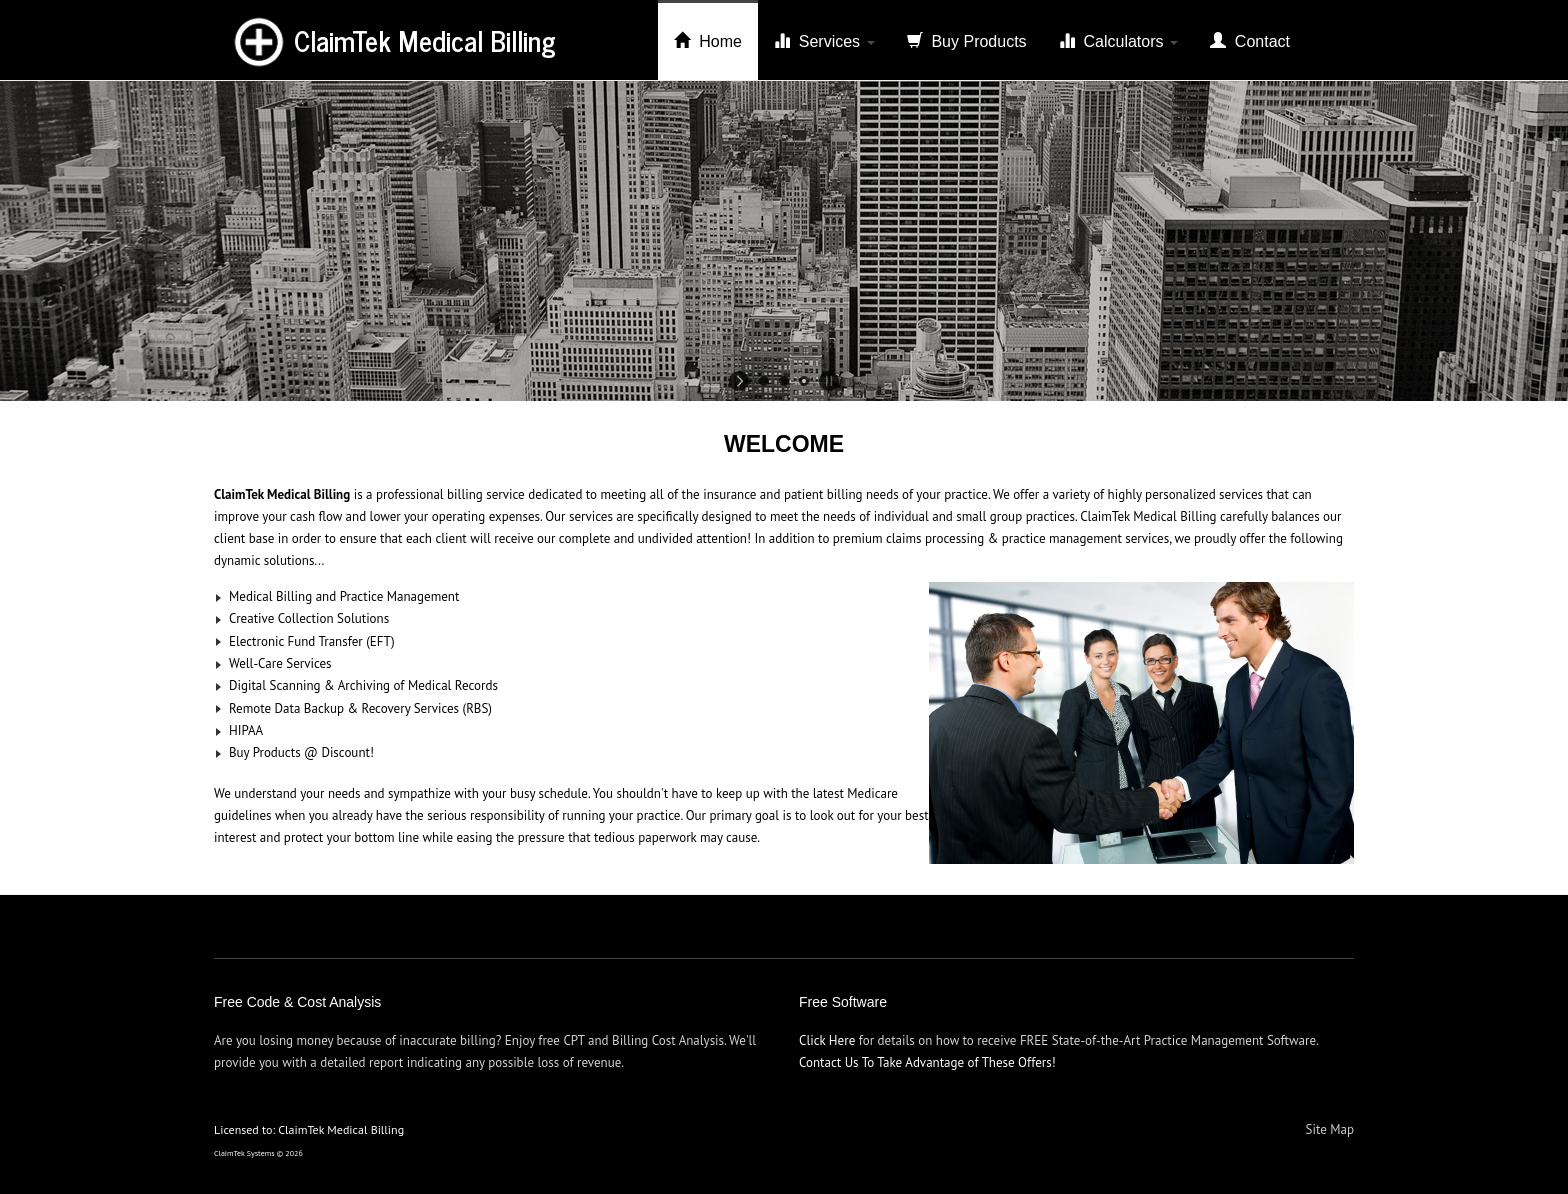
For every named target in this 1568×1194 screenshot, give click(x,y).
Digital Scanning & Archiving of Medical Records (363, 685)
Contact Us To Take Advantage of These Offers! (927, 1062)
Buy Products (967, 41)
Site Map (1330, 1129)
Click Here (827, 1040)
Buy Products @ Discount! (301, 752)
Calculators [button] (1118, 41)
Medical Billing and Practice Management (344, 596)
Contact (1250, 41)
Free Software (843, 1002)
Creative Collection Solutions (309, 618)
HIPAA (246, 730)
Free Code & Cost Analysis (297, 1002)
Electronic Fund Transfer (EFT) (312, 641)
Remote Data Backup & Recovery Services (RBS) (360, 708)
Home (708, 41)
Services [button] (824, 41)
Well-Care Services (280, 663)
